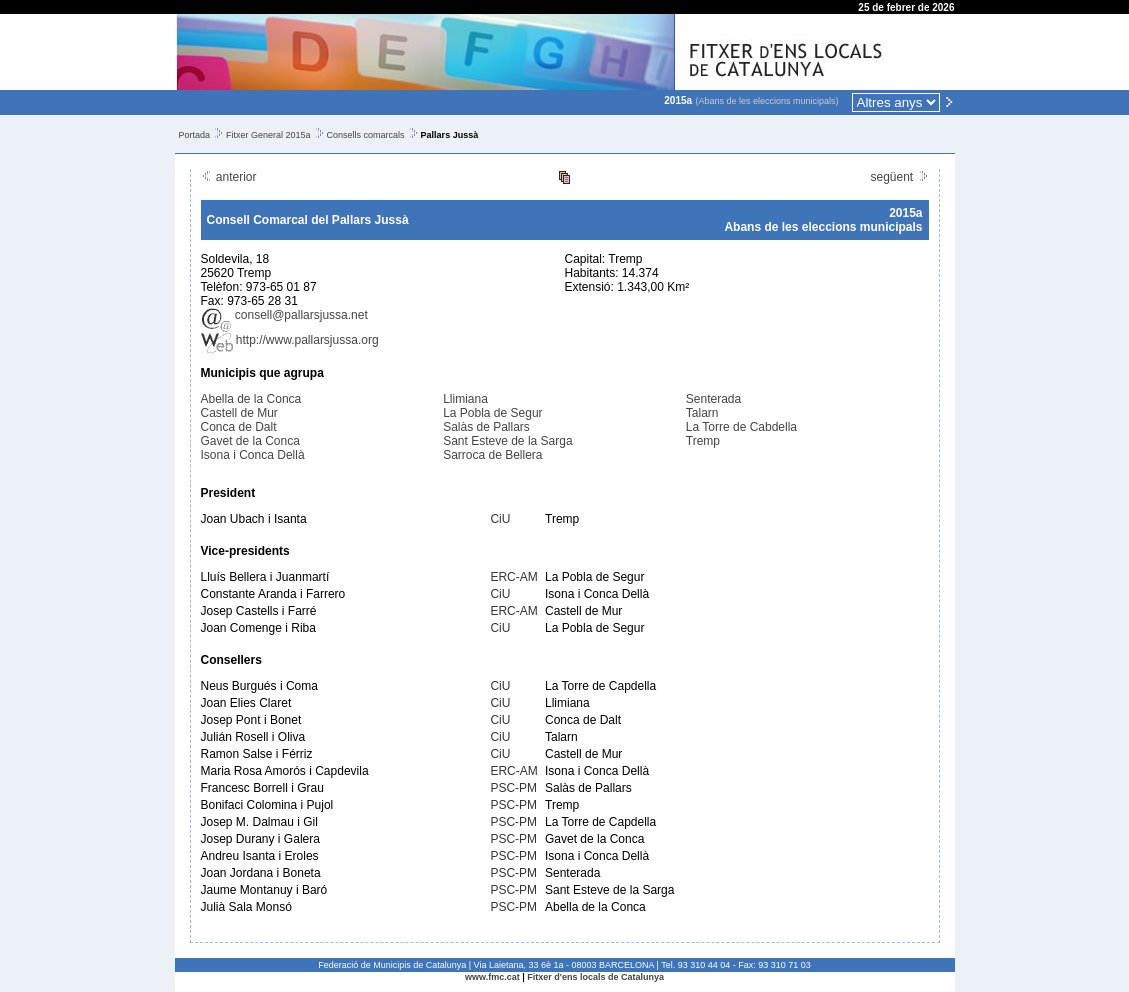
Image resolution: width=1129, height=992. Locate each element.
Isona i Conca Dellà (253, 455)
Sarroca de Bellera (492, 455)
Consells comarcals (366, 135)
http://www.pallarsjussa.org (290, 340)
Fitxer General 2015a (268, 135)
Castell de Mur (239, 413)
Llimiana (465, 399)
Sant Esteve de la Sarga (507, 441)
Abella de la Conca (251, 399)
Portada (195, 135)
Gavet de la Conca (250, 441)
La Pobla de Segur (492, 413)
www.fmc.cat (492, 977)
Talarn (702, 413)
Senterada (713, 399)
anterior (229, 177)
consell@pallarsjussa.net (284, 315)
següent (899, 177)
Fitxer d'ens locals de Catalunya (595, 977)
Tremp (703, 441)
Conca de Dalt (239, 427)
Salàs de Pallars (486, 427)
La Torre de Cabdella (741, 427)
